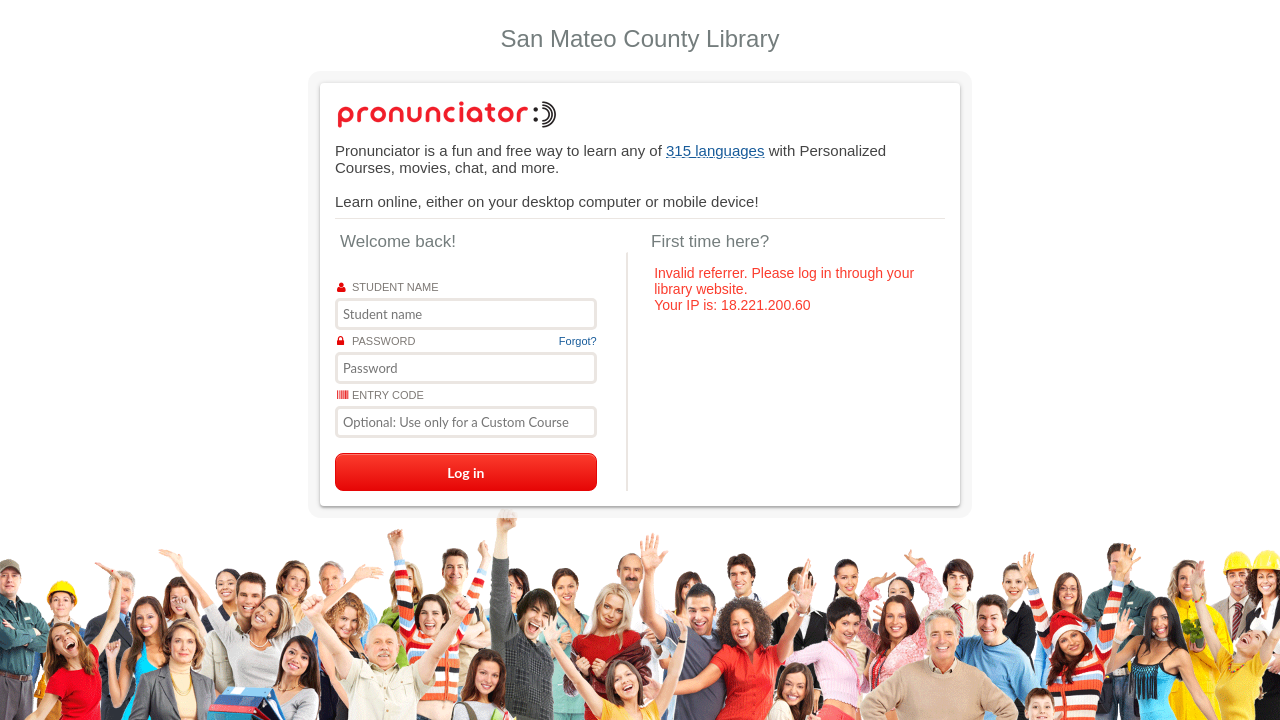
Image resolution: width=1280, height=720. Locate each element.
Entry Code (380, 395)
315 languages (715, 150)
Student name (388, 287)
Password (376, 341)
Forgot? (578, 341)
